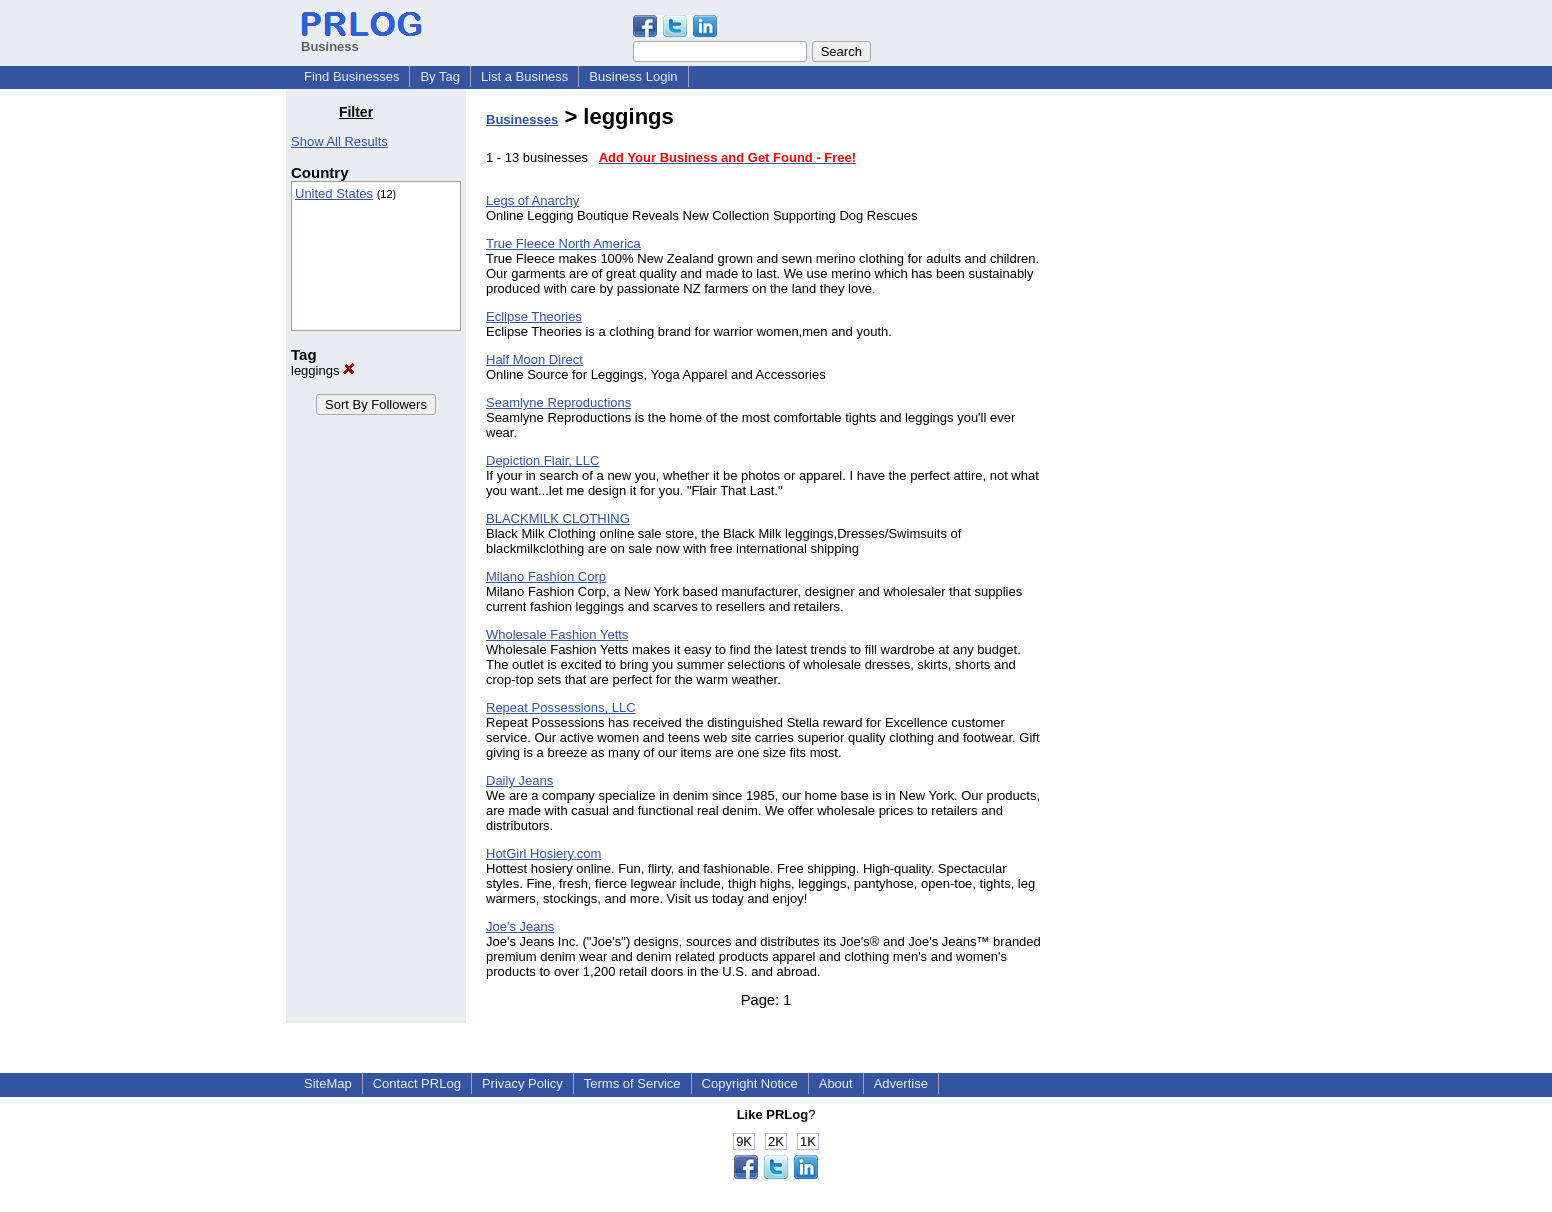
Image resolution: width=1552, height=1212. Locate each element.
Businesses (522, 119)
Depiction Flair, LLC (542, 460)
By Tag (440, 76)
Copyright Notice (750, 1083)
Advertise (901, 1083)
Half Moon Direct (534, 359)
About (836, 1083)
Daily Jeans (519, 780)
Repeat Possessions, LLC (561, 707)
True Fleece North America (563, 243)
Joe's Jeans (520, 926)
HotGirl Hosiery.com (543, 853)
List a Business (524, 76)
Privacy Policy (522, 1083)
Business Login (633, 76)
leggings (323, 370)
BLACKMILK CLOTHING (558, 518)
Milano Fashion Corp (546, 576)
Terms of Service (632, 1083)
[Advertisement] (1164, 404)
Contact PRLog (417, 1083)
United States (334, 193)
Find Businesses (351, 76)
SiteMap (328, 1083)
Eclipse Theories (534, 316)
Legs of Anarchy (532, 200)
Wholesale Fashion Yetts (557, 634)
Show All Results (339, 141)
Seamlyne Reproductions (558, 402)
